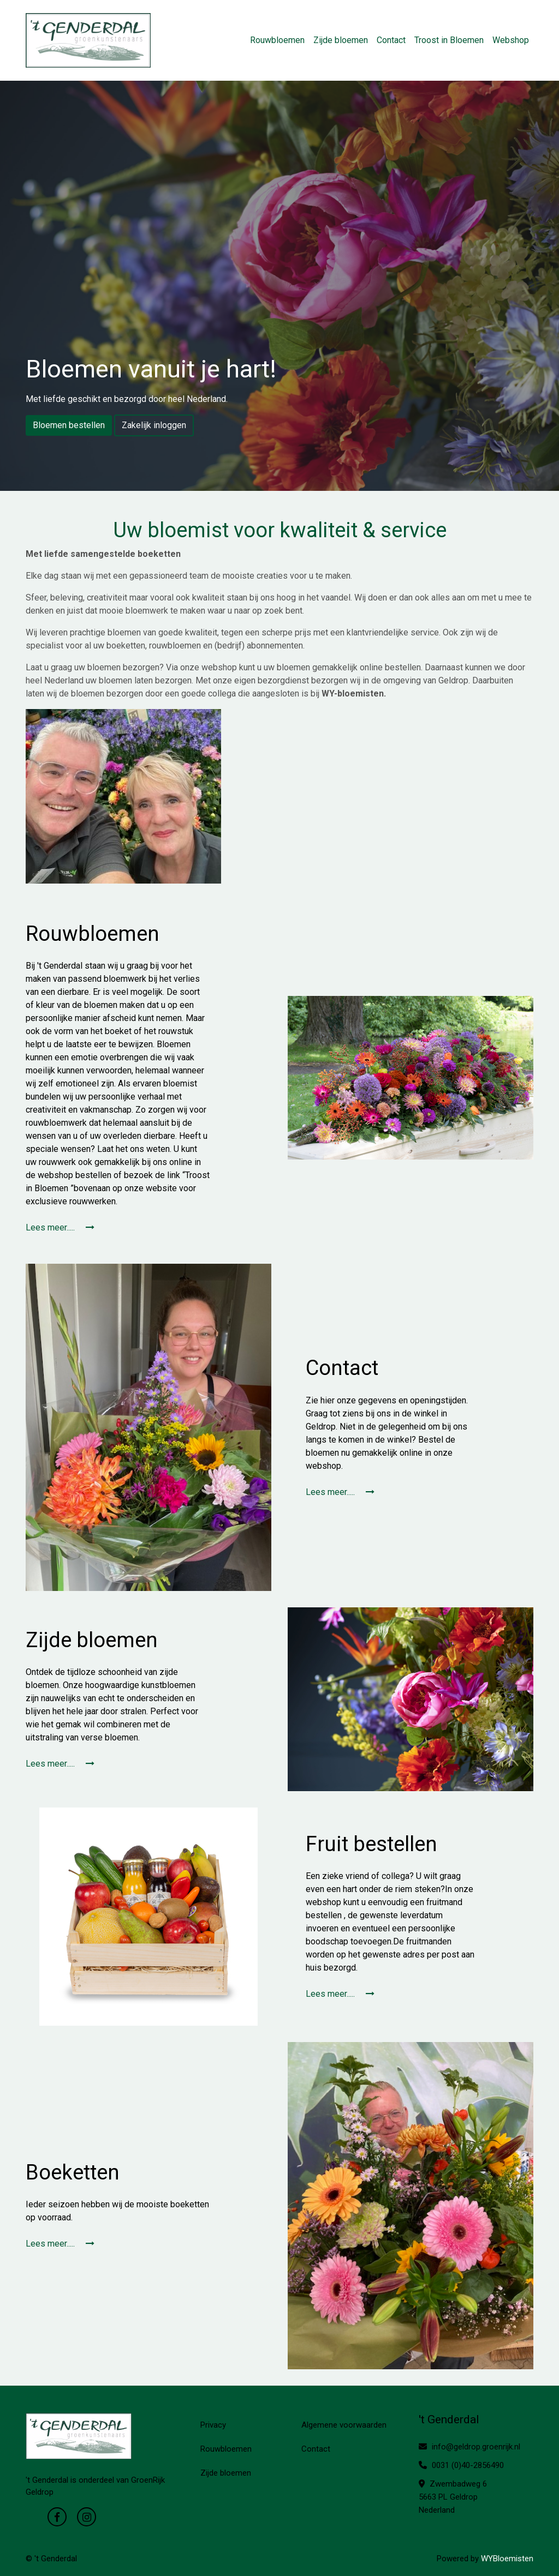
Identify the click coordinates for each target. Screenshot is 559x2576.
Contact (391, 40)
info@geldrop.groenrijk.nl (469, 2447)
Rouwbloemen (277, 40)
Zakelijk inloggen (154, 425)
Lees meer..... (60, 1227)
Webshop (510, 40)
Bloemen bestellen (69, 425)
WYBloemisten (507, 2558)
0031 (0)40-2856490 (461, 2465)
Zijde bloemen (340, 40)
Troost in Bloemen (449, 40)
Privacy (213, 2425)
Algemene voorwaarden (343, 2425)
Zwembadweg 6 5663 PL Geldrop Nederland (453, 2497)
